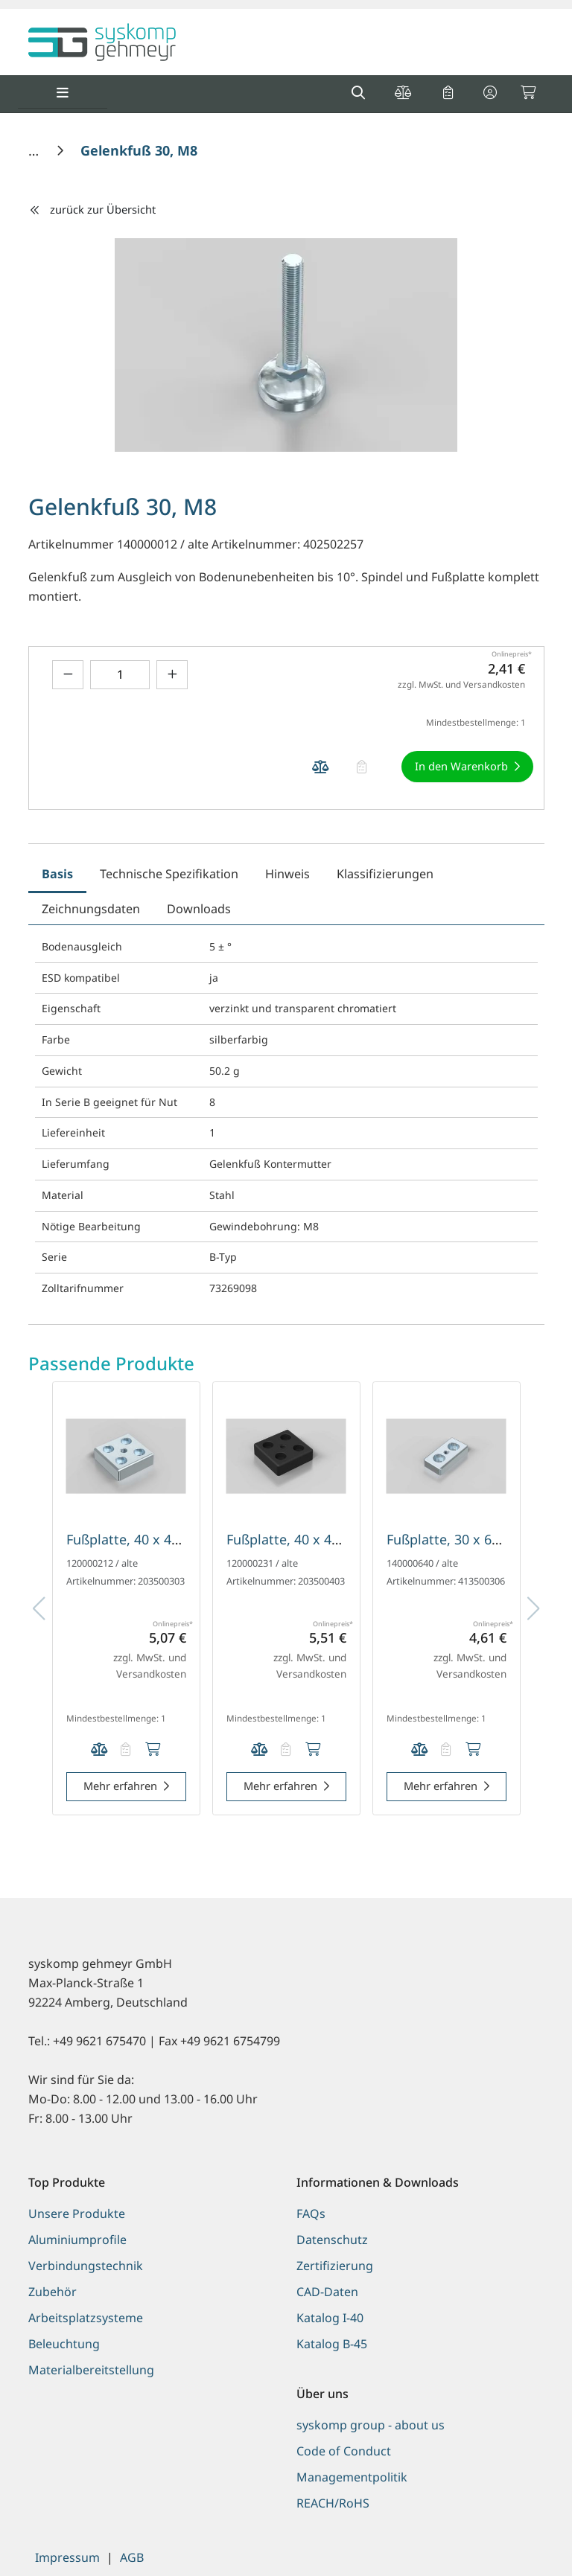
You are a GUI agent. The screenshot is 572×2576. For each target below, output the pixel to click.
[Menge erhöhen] (172, 674)
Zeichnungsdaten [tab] (91, 909)
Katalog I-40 (329, 2318)
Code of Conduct (343, 2451)
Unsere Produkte (76, 2213)
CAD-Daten (327, 2291)
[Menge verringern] (67, 674)
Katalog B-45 (331, 2344)
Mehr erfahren (120, 1785)
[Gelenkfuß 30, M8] (138, 150)
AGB (132, 2557)
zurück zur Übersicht (92, 209)
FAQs (310, 2213)
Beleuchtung (64, 2344)
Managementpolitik (351, 2477)
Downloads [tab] (199, 909)
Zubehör (52, 2291)
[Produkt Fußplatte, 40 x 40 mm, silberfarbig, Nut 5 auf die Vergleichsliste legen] (99, 1749)
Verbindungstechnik (85, 2265)
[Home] (35, 150)
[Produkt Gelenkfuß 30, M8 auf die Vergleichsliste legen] (321, 767)
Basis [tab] (57, 874)
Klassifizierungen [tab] (385, 874)
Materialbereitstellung (91, 2370)
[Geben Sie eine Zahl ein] (120, 674)
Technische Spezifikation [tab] (169, 874)
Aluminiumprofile (77, 2239)
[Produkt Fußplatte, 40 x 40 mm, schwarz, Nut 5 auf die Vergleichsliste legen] (259, 1749)
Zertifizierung (334, 2265)
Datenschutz (332, 2239)
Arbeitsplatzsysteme (85, 2318)
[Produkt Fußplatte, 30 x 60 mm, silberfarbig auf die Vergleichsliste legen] (419, 1749)
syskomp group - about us (370, 2425)
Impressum (67, 2557)
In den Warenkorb (461, 765)
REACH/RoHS (332, 2503)
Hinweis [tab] (287, 874)
